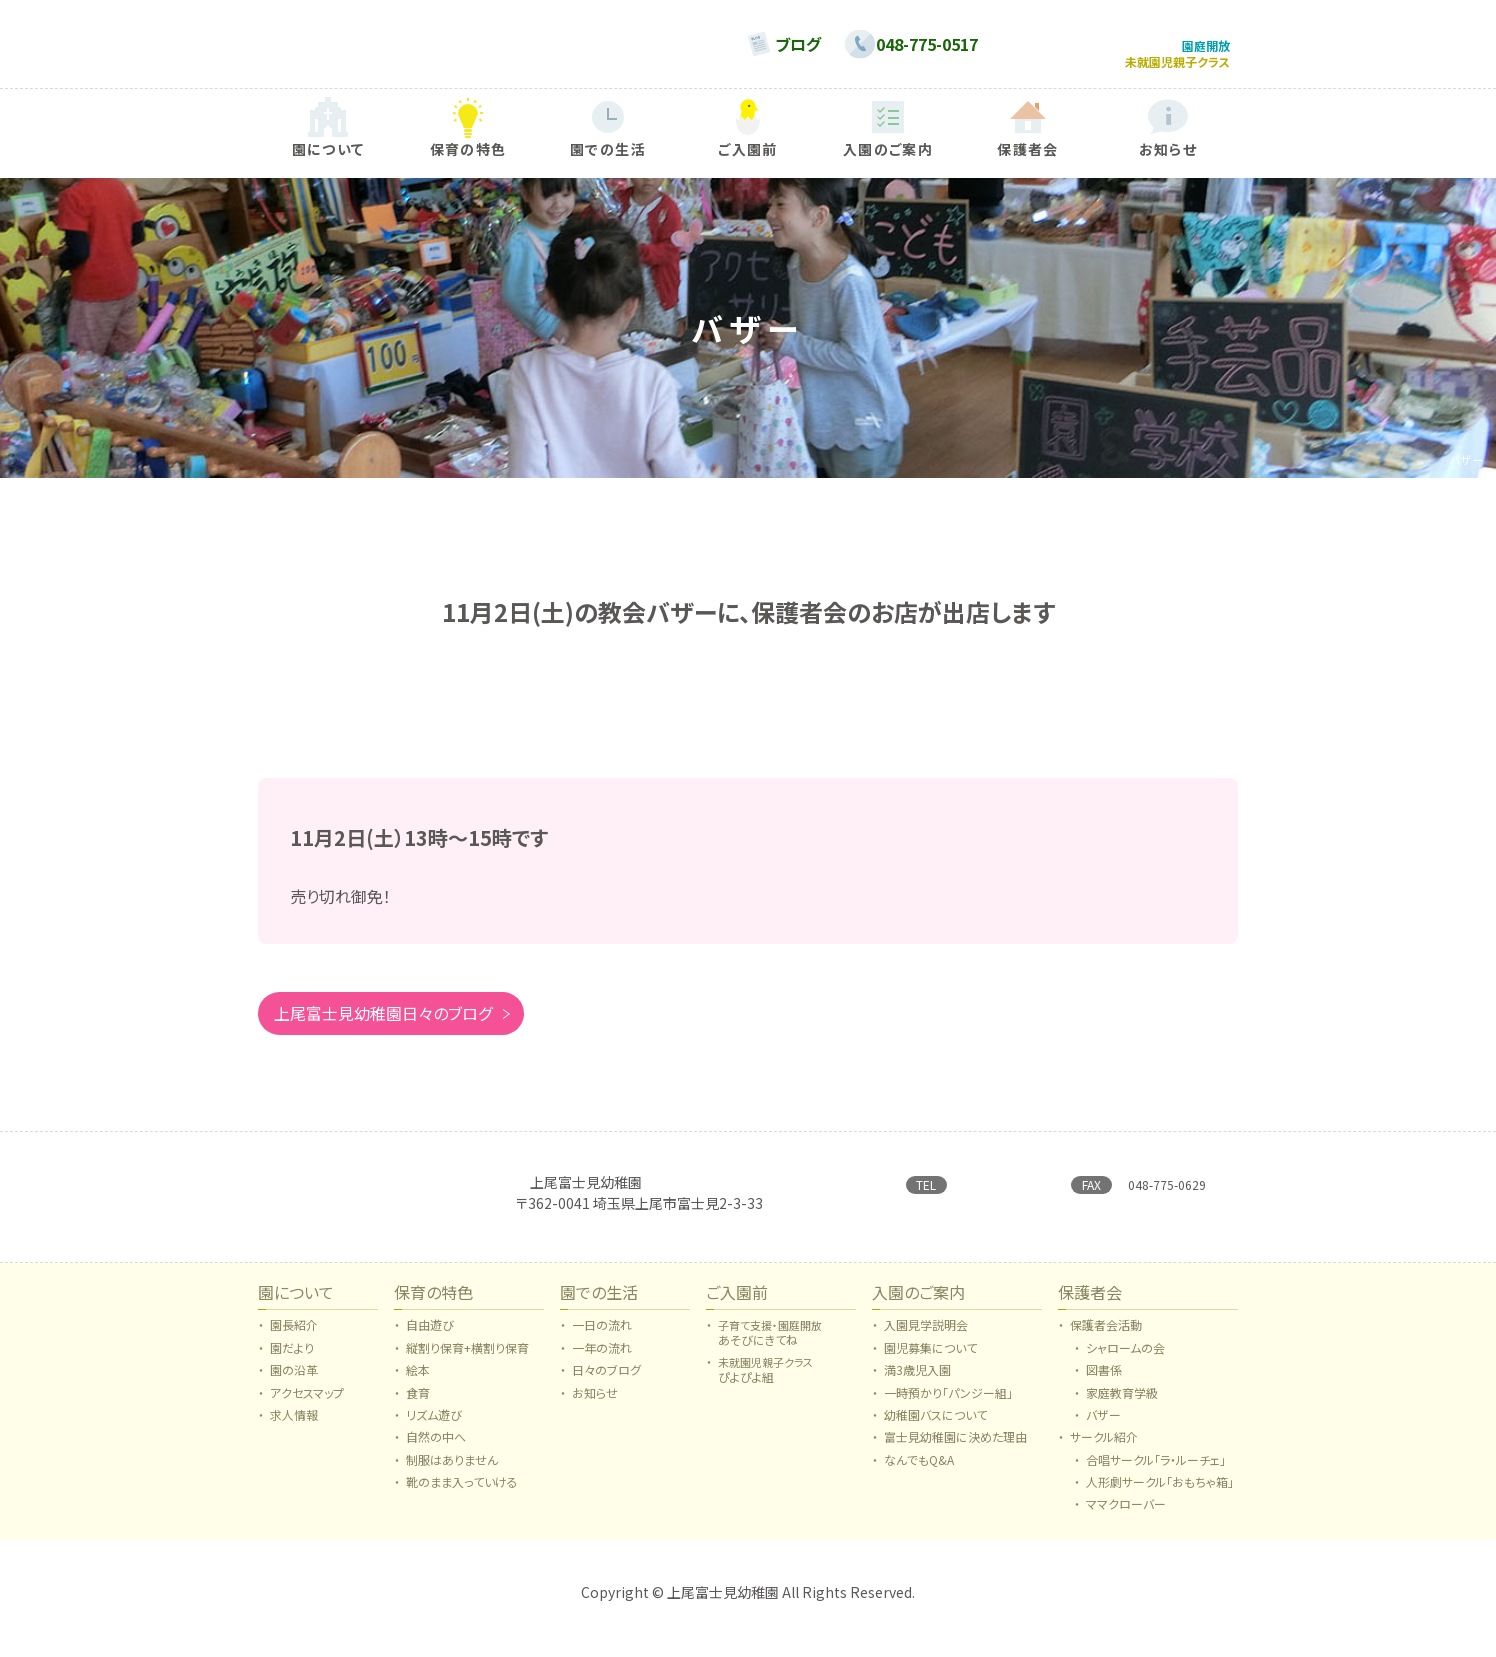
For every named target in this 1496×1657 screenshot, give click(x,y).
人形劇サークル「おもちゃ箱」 (1160, 1493)
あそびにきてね (770, 1343)
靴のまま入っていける (462, 1493)
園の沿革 (294, 1381)
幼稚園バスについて (935, 1426)
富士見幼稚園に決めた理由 (955, 1448)
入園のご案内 (918, 1304)
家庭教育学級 (1122, 1404)
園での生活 (599, 1304)
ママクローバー (1126, 1515)
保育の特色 (433, 1304)
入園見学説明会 (926, 1336)
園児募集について (930, 1359)
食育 (418, 1404)
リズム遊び (434, 1426)
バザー (1103, 1426)
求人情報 (294, 1426)
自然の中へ (436, 1448)
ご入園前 (737, 1304)
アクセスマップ (307, 1404)
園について (296, 1304)
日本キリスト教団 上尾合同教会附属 (631, 1188)
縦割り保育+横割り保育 (467, 1359)
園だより (292, 1359)
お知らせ (595, 1404)
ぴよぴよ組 (765, 1380)
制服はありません (452, 1471)
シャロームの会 (1125, 1359)
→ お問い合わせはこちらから (981, 1214)
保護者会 (1090, 1304)
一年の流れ (602, 1359)
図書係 (1104, 1381)
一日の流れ (602, 1336)
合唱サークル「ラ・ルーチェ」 (1156, 1471)
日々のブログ (606, 1381)
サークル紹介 (1104, 1448)
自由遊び (430, 1336)
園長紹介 (294, 1336)
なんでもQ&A (919, 1471)
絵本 (418, 1381)
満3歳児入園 (917, 1381)
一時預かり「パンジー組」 (948, 1404)
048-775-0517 (1002, 1180)
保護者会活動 (1106, 1336)
